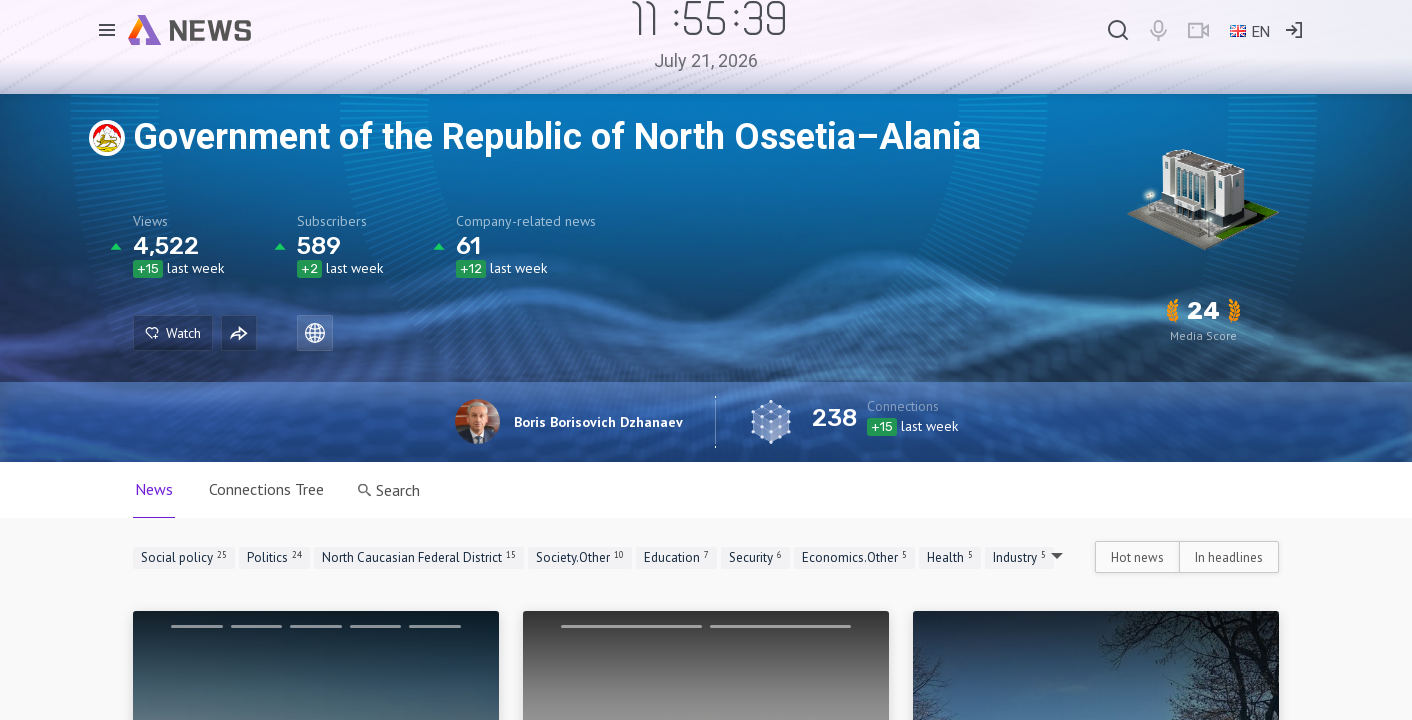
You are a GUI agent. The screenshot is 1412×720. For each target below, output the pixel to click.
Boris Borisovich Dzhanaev (598, 422)
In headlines (1229, 557)
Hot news (1137, 557)
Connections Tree (266, 489)
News (154, 489)
